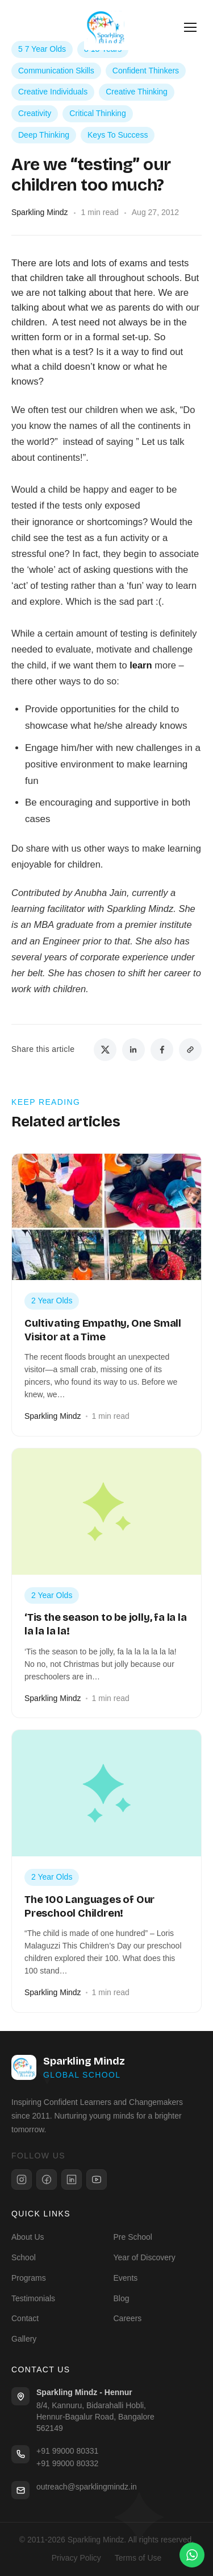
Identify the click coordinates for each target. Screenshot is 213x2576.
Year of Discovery (145, 2257)
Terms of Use (138, 2557)
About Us (27, 2236)
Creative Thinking (137, 91)
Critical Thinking (97, 113)
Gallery (23, 2338)
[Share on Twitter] (105, 1049)
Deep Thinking (43, 134)
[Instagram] (21, 2179)
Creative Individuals (52, 91)
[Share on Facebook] (162, 1049)
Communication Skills (56, 70)
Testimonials (33, 2298)
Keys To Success (117, 134)
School (23, 2257)
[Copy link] (190, 1049)
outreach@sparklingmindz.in (86, 2486)
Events (126, 2277)
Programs (28, 2277)
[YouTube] (96, 2179)
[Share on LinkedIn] (133, 1049)
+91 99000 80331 (67, 2450)
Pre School (133, 2236)
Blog (122, 2298)
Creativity (34, 113)
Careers (128, 2318)
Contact (25, 2318)
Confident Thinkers (145, 70)
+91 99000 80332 (67, 2463)
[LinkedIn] (71, 2179)
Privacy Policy (76, 2557)
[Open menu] (190, 27)
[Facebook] (46, 2179)
